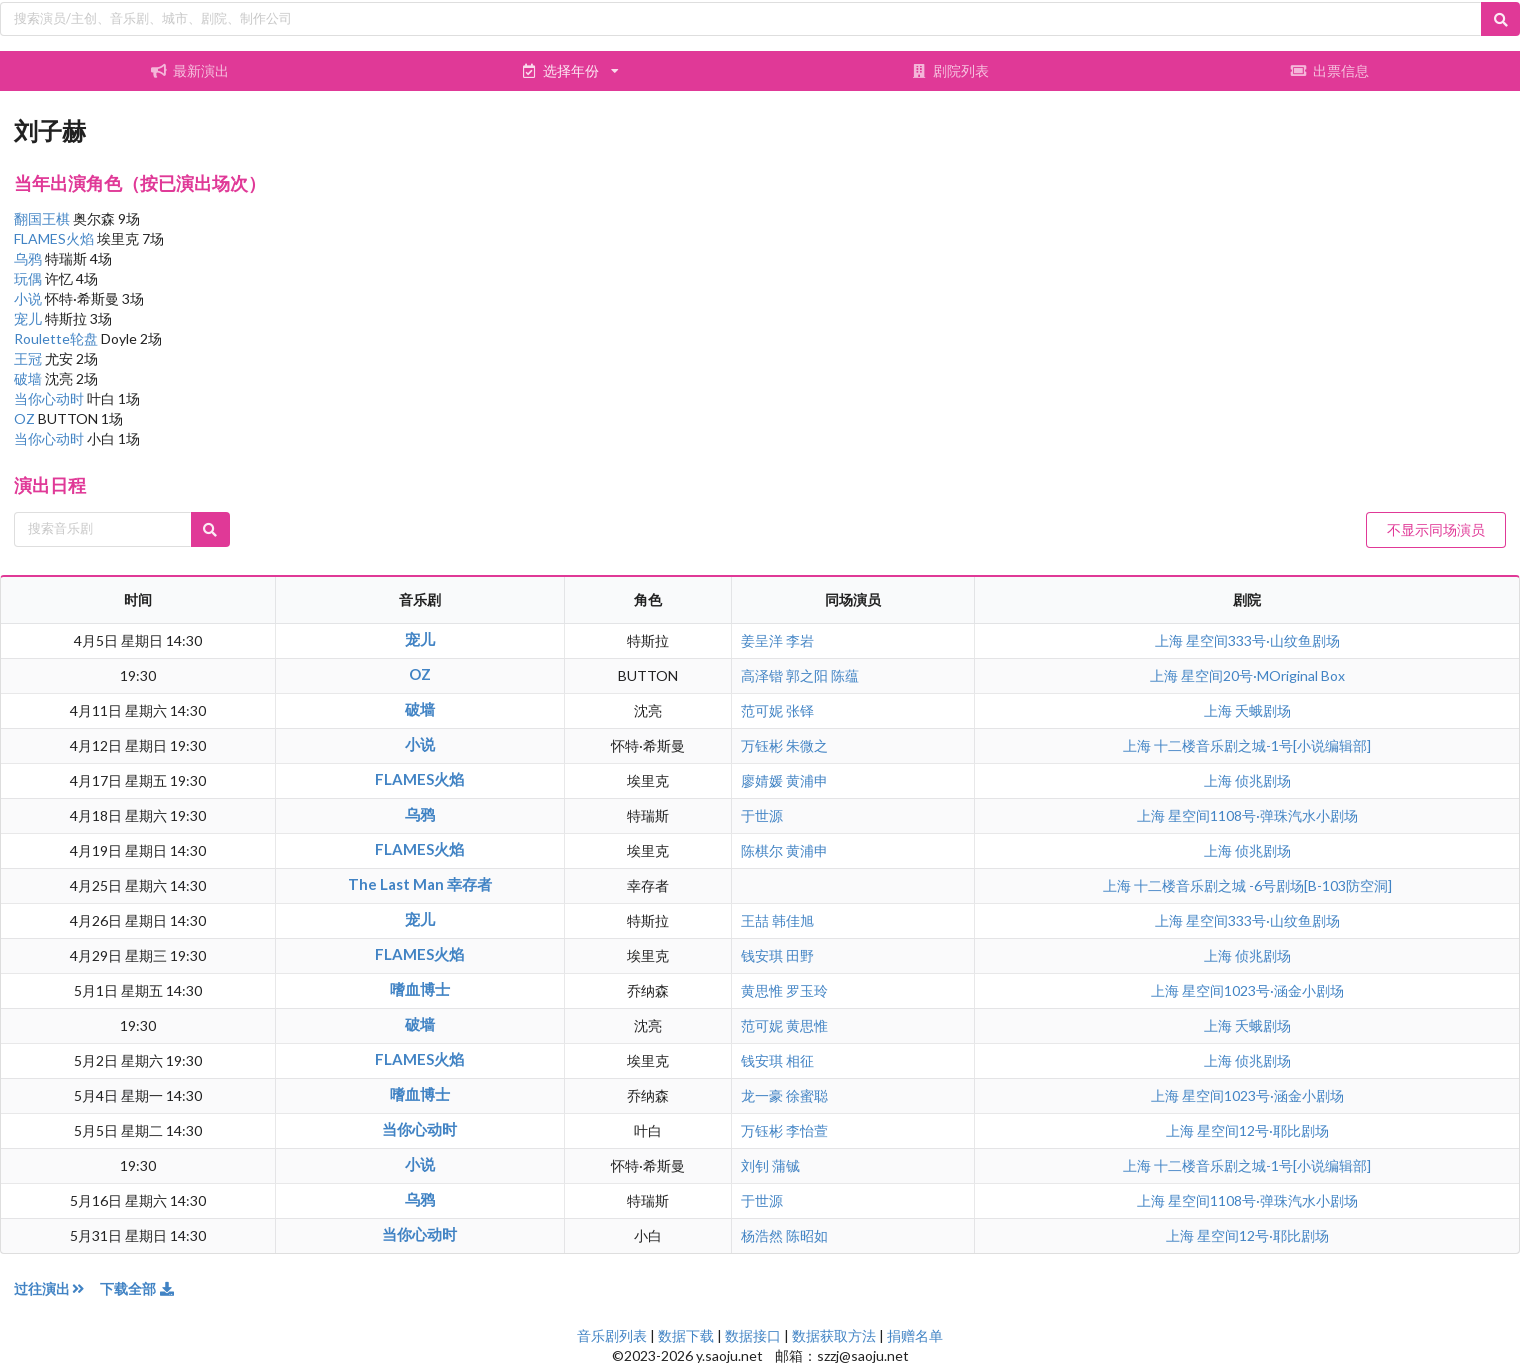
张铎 (800, 710)
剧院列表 (950, 70)
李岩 (800, 640)
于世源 (762, 815)
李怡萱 (807, 1130)
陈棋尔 (762, 850)
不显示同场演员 (1436, 529)
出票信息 (1330, 70)
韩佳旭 (793, 920)
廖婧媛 (762, 780)
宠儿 (29, 318)
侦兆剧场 (1263, 780)
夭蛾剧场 (1263, 710)
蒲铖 (786, 1165)
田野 (800, 955)
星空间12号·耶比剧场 (1263, 1130)
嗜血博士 (420, 989)
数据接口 (753, 1335)
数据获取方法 (834, 1335)
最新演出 (190, 70)
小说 (29, 298)
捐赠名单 (915, 1335)
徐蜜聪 (807, 1095)
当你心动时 (50, 398)
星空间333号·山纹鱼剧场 (1263, 640)
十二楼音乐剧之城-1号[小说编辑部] (1262, 745)
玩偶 (29, 278)
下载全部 (138, 1288)
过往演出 (57, 1288)
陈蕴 (845, 675)
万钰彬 (762, 745)
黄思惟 (762, 990)
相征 (800, 1060)
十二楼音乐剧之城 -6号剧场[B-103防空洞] (1263, 885)
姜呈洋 (762, 640)
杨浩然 (762, 1235)
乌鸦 (29, 258)
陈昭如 (807, 1235)
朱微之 (807, 745)
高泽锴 (762, 675)
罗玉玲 (807, 990)
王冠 (29, 358)
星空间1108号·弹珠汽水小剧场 (1263, 815)
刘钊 (755, 1165)
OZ (26, 418)
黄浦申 (807, 780)
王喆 (755, 920)
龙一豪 (762, 1095)
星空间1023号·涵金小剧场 (1263, 990)
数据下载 (686, 1335)
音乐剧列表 (612, 1335)
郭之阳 (807, 675)
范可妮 (762, 710)
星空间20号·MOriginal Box (1263, 675)
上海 (1170, 640)
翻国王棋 (43, 218)
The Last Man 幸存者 (420, 884)
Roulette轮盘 (57, 338)
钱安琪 (762, 955)
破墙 (29, 378)
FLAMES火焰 (55, 238)
